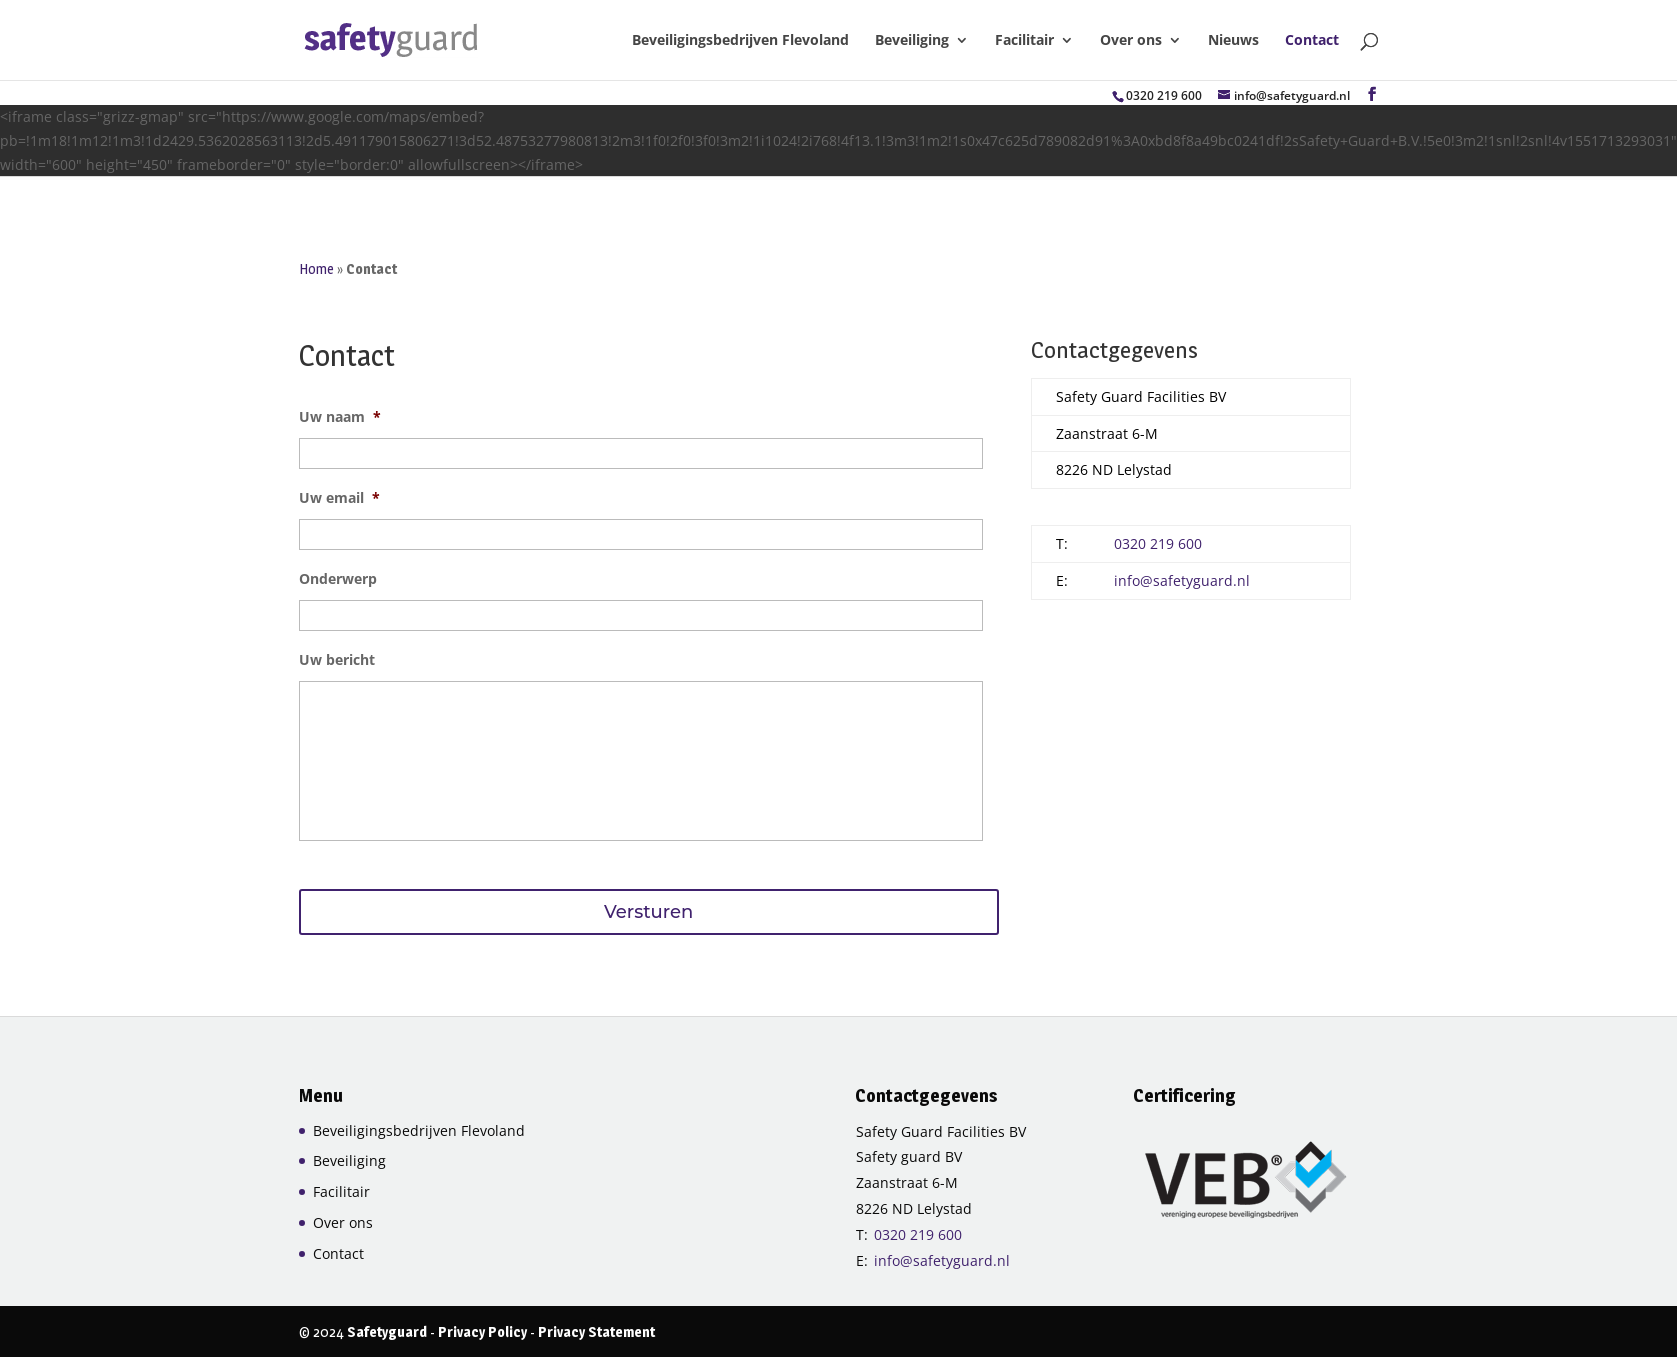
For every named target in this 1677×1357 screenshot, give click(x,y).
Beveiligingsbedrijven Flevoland (740, 41)
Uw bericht (337, 660)
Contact (1312, 41)
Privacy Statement (596, 1331)
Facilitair (1024, 41)
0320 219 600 (1164, 95)
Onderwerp (338, 579)
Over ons (1131, 41)
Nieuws (1233, 41)
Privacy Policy (482, 1331)
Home (316, 268)
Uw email (339, 498)
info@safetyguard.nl (1182, 580)
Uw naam (340, 417)
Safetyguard (387, 1331)
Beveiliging (912, 41)
